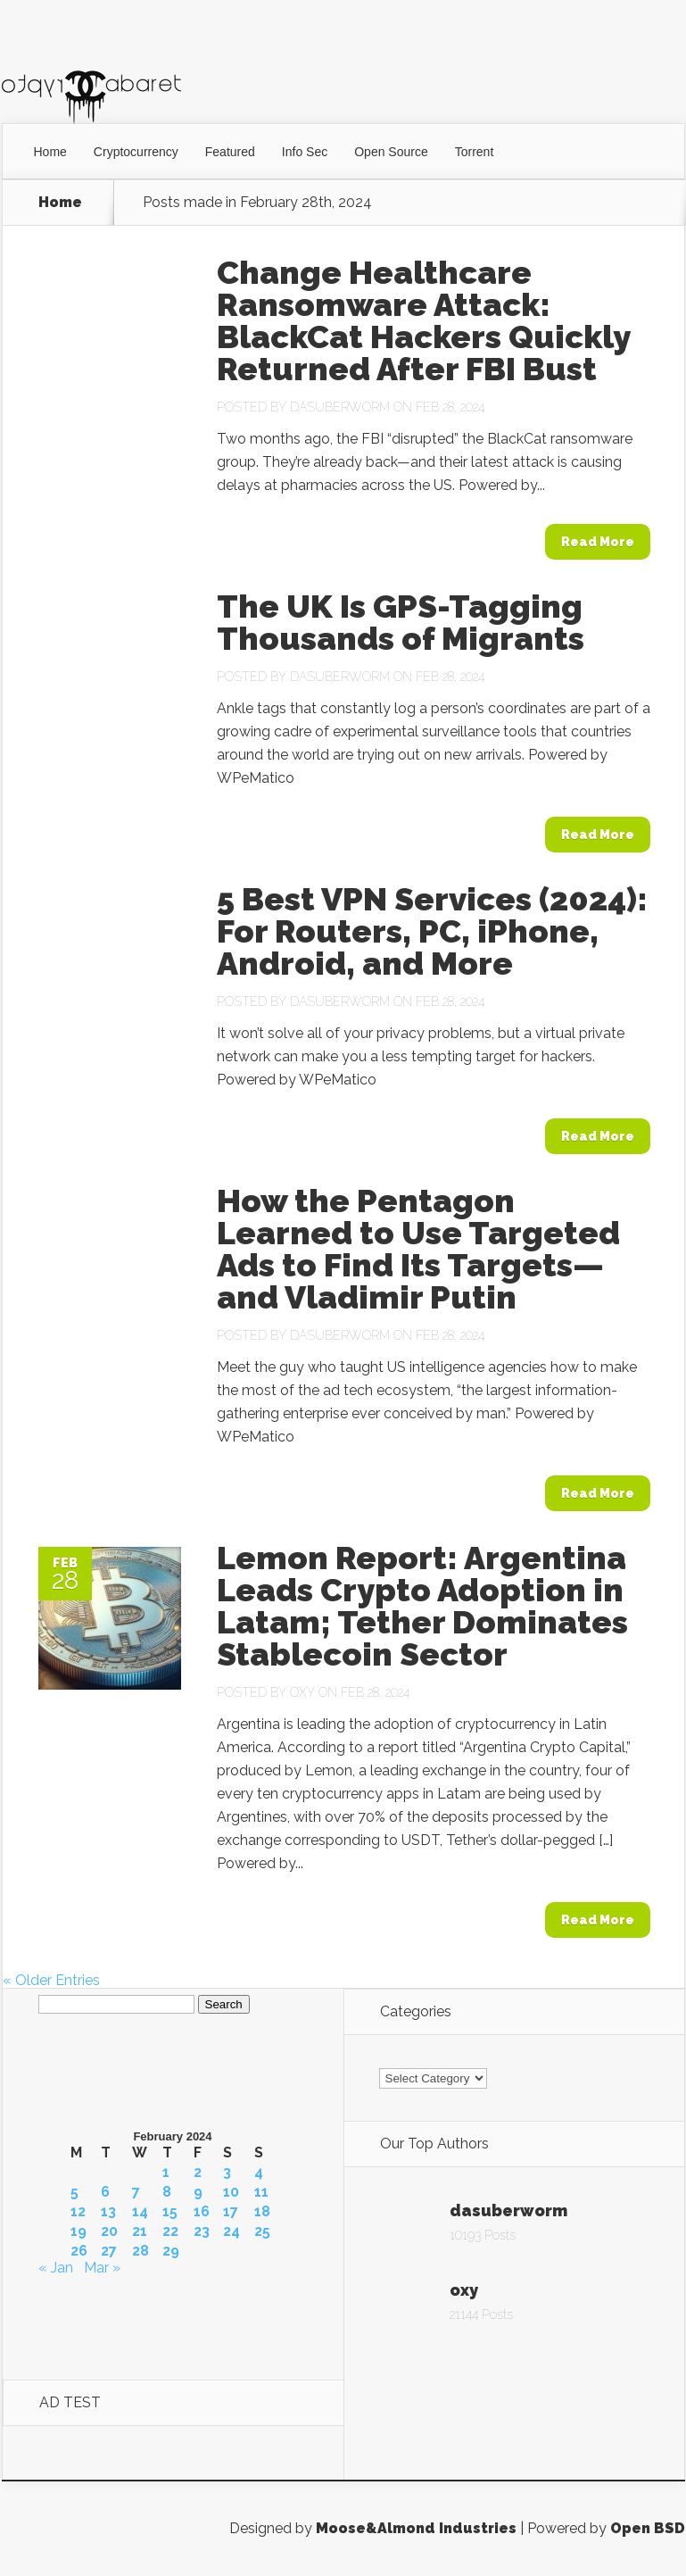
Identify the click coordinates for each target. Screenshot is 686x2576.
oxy (302, 1692)
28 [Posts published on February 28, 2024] (140, 2251)
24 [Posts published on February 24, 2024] (231, 2231)
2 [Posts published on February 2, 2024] (198, 2172)
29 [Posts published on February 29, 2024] (170, 2251)
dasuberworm (340, 407)
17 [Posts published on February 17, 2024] (230, 2212)
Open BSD (647, 2528)
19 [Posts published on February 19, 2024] (78, 2231)
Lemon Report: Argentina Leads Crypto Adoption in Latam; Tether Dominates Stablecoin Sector (422, 1606)
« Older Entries (51, 1980)
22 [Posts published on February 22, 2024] (170, 2231)
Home (50, 152)
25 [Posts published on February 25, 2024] (262, 2231)
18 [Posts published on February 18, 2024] (262, 2212)
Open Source (391, 152)
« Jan (55, 2267)
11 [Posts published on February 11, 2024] (261, 2192)
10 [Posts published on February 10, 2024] (231, 2192)
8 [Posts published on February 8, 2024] (166, 2192)
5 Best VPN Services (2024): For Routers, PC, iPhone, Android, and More (432, 931)
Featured (230, 152)
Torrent (474, 152)
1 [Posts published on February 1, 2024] (165, 2172)
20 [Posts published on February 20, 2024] (109, 2231)
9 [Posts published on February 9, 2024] (198, 2192)
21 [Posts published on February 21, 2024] (139, 2231)
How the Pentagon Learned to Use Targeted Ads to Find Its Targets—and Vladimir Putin (418, 1249)
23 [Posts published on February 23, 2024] (202, 2231)
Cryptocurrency (136, 152)
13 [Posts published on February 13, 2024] (108, 2212)
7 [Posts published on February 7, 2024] (136, 2192)
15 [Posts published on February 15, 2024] (170, 2212)
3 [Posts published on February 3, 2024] (227, 2172)
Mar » (102, 2267)
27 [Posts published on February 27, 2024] (109, 2251)
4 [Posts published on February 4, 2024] (258, 2172)
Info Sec (304, 152)
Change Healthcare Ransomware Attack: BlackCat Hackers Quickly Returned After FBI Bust (423, 320)
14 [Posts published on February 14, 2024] (140, 2212)
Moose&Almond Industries (416, 2528)
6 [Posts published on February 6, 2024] (105, 2192)
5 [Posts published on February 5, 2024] (74, 2192)
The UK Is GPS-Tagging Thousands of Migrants (400, 622)
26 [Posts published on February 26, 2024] (78, 2251)
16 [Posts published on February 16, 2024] (202, 2212)
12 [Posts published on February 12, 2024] (78, 2212)
